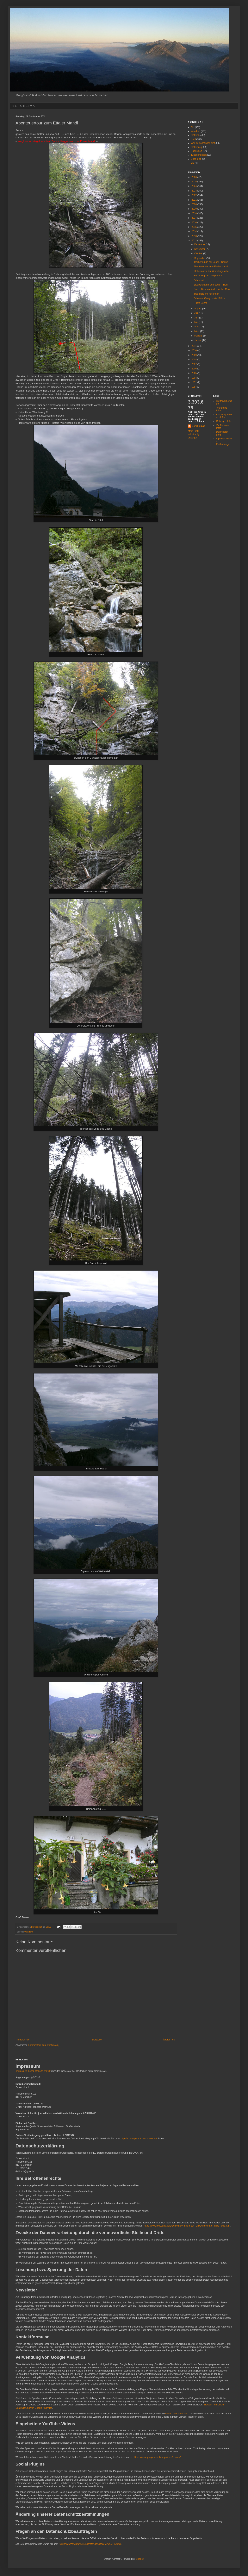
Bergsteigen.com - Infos (224, 416)
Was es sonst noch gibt (203, 143)
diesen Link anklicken (176, 2413)
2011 (194, 346)
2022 (194, 195)
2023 (194, 190)
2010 (194, 350)
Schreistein (199, 280)
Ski (192, 127)
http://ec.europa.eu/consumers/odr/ (139, 2138)
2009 (194, 355)
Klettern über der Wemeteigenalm (211, 271)
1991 (194, 382)
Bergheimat (198, 426)
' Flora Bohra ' (201, 303)
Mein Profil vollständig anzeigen (193, 434)
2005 (194, 373)
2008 (194, 359)
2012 (194, 240)
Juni (196, 317)
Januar (198, 340)
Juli (196, 313)
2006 (194, 368)
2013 (194, 236)
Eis (192, 162)
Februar (198, 335)
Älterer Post (169, 2039)
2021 (194, 199)
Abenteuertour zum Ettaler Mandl (211, 266)
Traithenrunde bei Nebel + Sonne (211, 262)
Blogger (139, 2559)
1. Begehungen (199, 155)
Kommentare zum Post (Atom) (43, 2045)
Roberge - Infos (224, 421)
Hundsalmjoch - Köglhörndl (208, 275)
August (198, 308)
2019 (194, 208)
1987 (194, 387)
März (197, 331)
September (200, 258)
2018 (194, 213)
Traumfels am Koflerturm (206, 293)
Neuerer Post (23, 2039)
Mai (196, 322)
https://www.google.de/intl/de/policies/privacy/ (157, 2457)
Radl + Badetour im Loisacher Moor (212, 289)
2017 (194, 218)
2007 (194, 364)
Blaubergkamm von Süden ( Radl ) (211, 284)
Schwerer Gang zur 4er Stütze (209, 298)
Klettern (195, 135)
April (197, 326)
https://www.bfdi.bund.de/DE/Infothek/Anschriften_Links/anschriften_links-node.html (187, 2225)
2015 (194, 227)
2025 (194, 181)
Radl (193, 139)
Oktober (198, 253)
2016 (194, 222)
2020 (194, 204)
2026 (194, 177)
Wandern (28, 1932)
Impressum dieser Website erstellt (33, 2071)
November (200, 249)
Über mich (196, 159)
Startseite (97, 2039)
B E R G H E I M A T (24, 105)
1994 (194, 377)
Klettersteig (196, 147)
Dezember (200, 244)
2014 (194, 231)
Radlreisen (196, 151)
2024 (194, 186)
